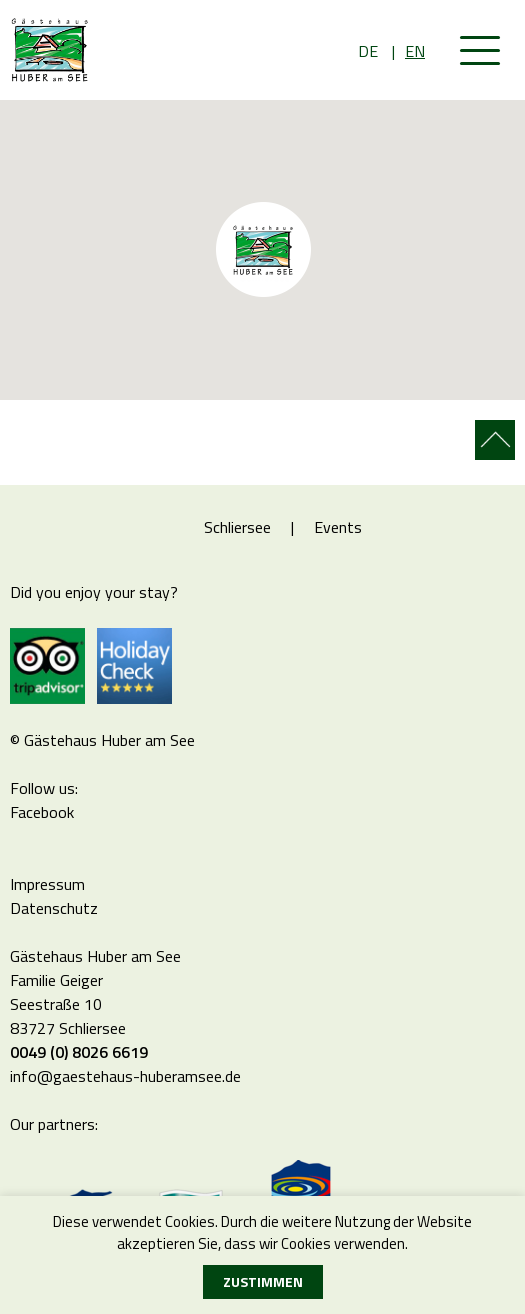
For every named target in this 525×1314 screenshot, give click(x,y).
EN (415, 51)
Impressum (47, 884)
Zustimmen (263, 1281)
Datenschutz (54, 908)
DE (368, 51)
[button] (313, 300)
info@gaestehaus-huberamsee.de (125, 1076)
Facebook (42, 812)
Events (338, 527)
